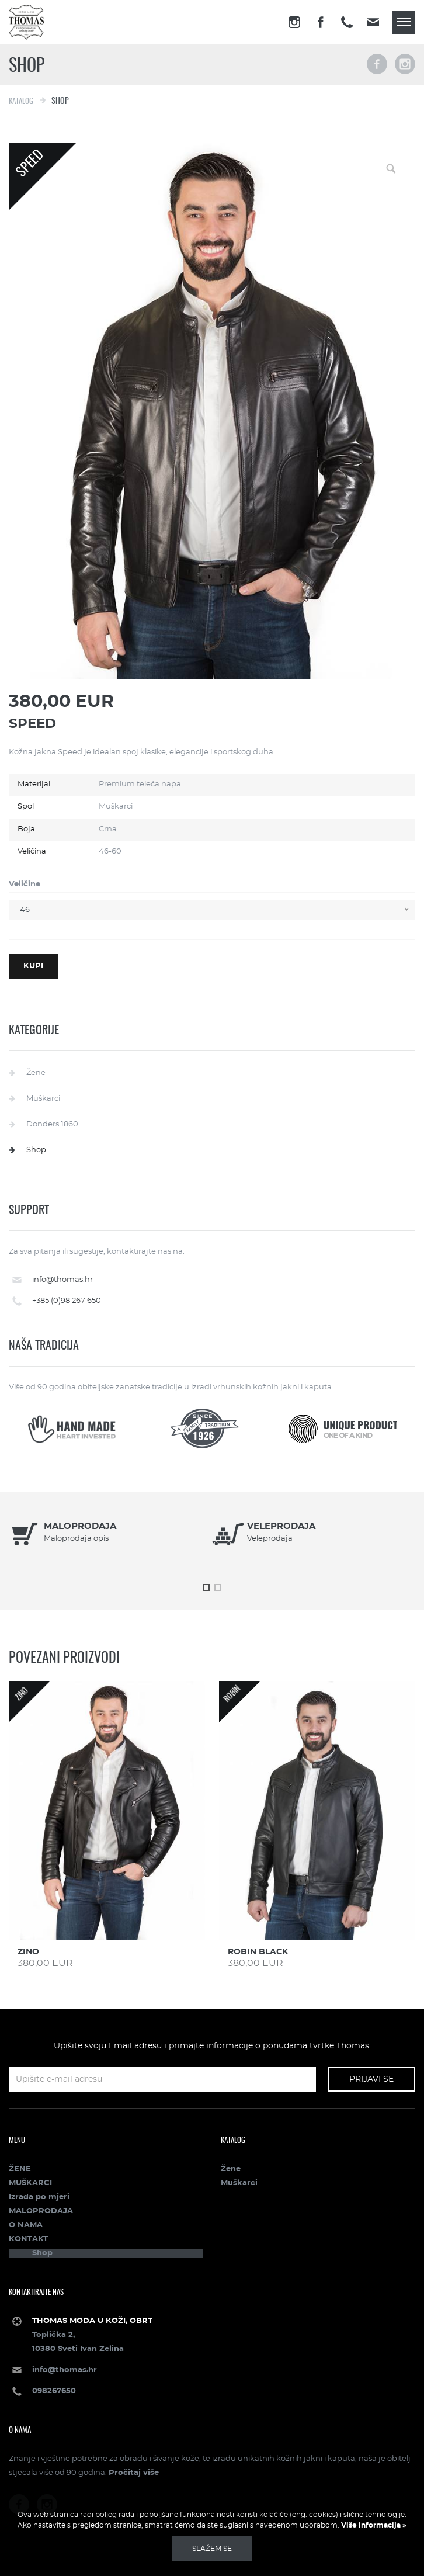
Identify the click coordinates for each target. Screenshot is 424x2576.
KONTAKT (28, 2239)
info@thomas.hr (62, 1280)
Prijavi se (371, 2079)
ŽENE (20, 2169)
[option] (110, 1542)
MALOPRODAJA (41, 2211)
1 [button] (206, 1587)
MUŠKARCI (30, 2183)
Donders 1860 (52, 1124)
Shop (36, 1150)
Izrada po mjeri (39, 2197)
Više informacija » (372, 2525)
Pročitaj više (134, 2473)
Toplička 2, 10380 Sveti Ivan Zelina (92, 2335)
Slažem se (212, 2548)
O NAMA (26, 2225)
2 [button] (217, 1587)
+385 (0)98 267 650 (66, 1301)
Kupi (33, 966)
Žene (36, 1073)
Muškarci (43, 1098)
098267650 (54, 2391)
